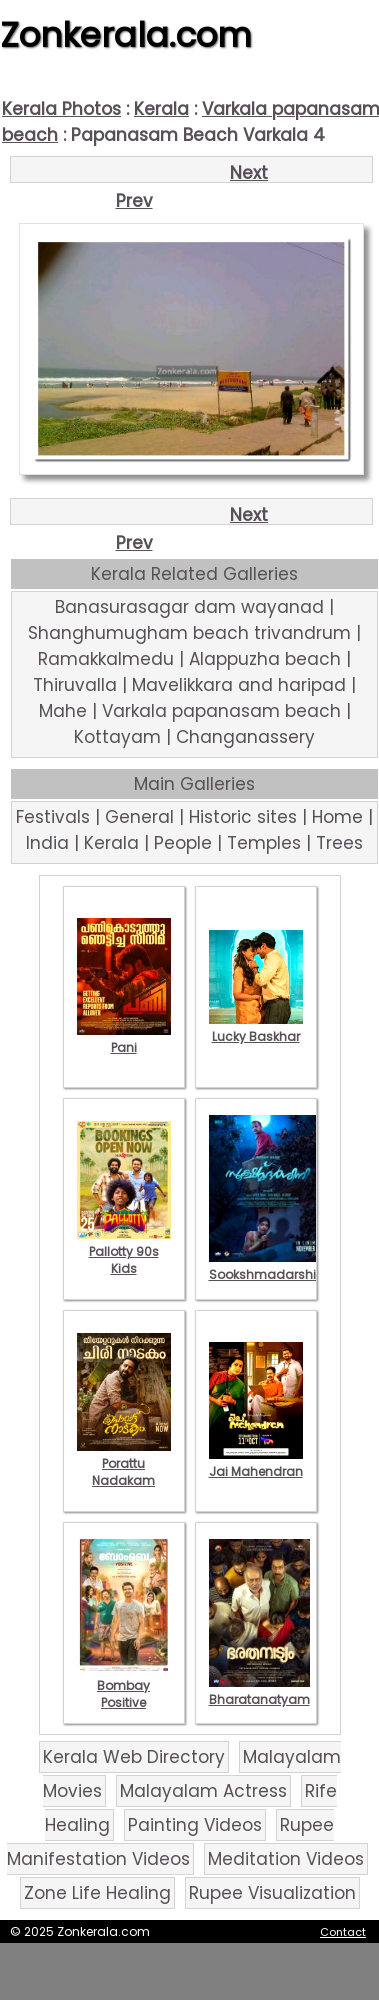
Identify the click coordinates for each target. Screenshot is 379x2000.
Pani (124, 1039)
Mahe (63, 711)
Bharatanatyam (259, 1691)
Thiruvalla (75, 685)
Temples (264, 843)
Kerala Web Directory (134, 1757)
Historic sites (243, 817)
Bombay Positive (124, 1685)
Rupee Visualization (272, 1893)
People (183, 843)
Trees (339, 843)
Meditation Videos (286, 1859)
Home (337, 817)
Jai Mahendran (256, 1463)
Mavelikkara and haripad (239, 685)
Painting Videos (195, 1825)
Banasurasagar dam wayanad (189, 607)
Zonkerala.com (126, 35)
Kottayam (117, 737)
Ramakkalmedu (106, 659)
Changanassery (245, 737)
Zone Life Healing (97, 1893)
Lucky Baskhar (256, 1028)
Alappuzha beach (265, 659)
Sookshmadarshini (268, 1266)
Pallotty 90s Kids (124, 1251)
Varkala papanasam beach (221, 711)
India (47, 843)
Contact (343, 1932)
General (139, 817)
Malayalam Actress (203, 1791)
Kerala (161, 109)
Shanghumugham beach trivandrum (189, 633)
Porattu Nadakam (124, 1463)
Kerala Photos (61, 109)
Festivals (53, 817)
